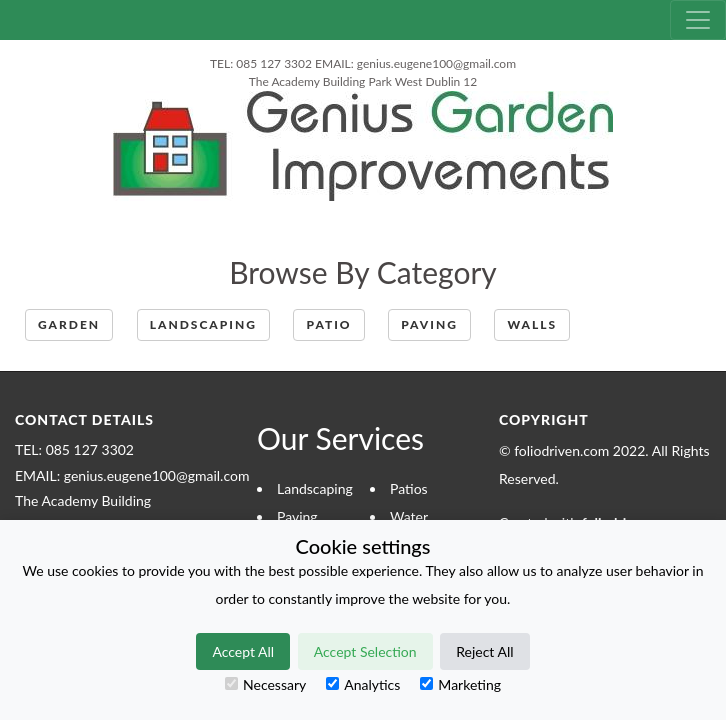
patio (328, 324)
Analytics (363, 684)
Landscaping (203, 324)
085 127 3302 (274, 63)
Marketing (460, 684)
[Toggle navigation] (698, 20)
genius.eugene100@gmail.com (436, 63)
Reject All (484, 651)
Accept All (243, 651)
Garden (69, 324)
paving (429, 324)
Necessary (265, 684)
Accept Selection (365, 651)
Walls (532, 324)
